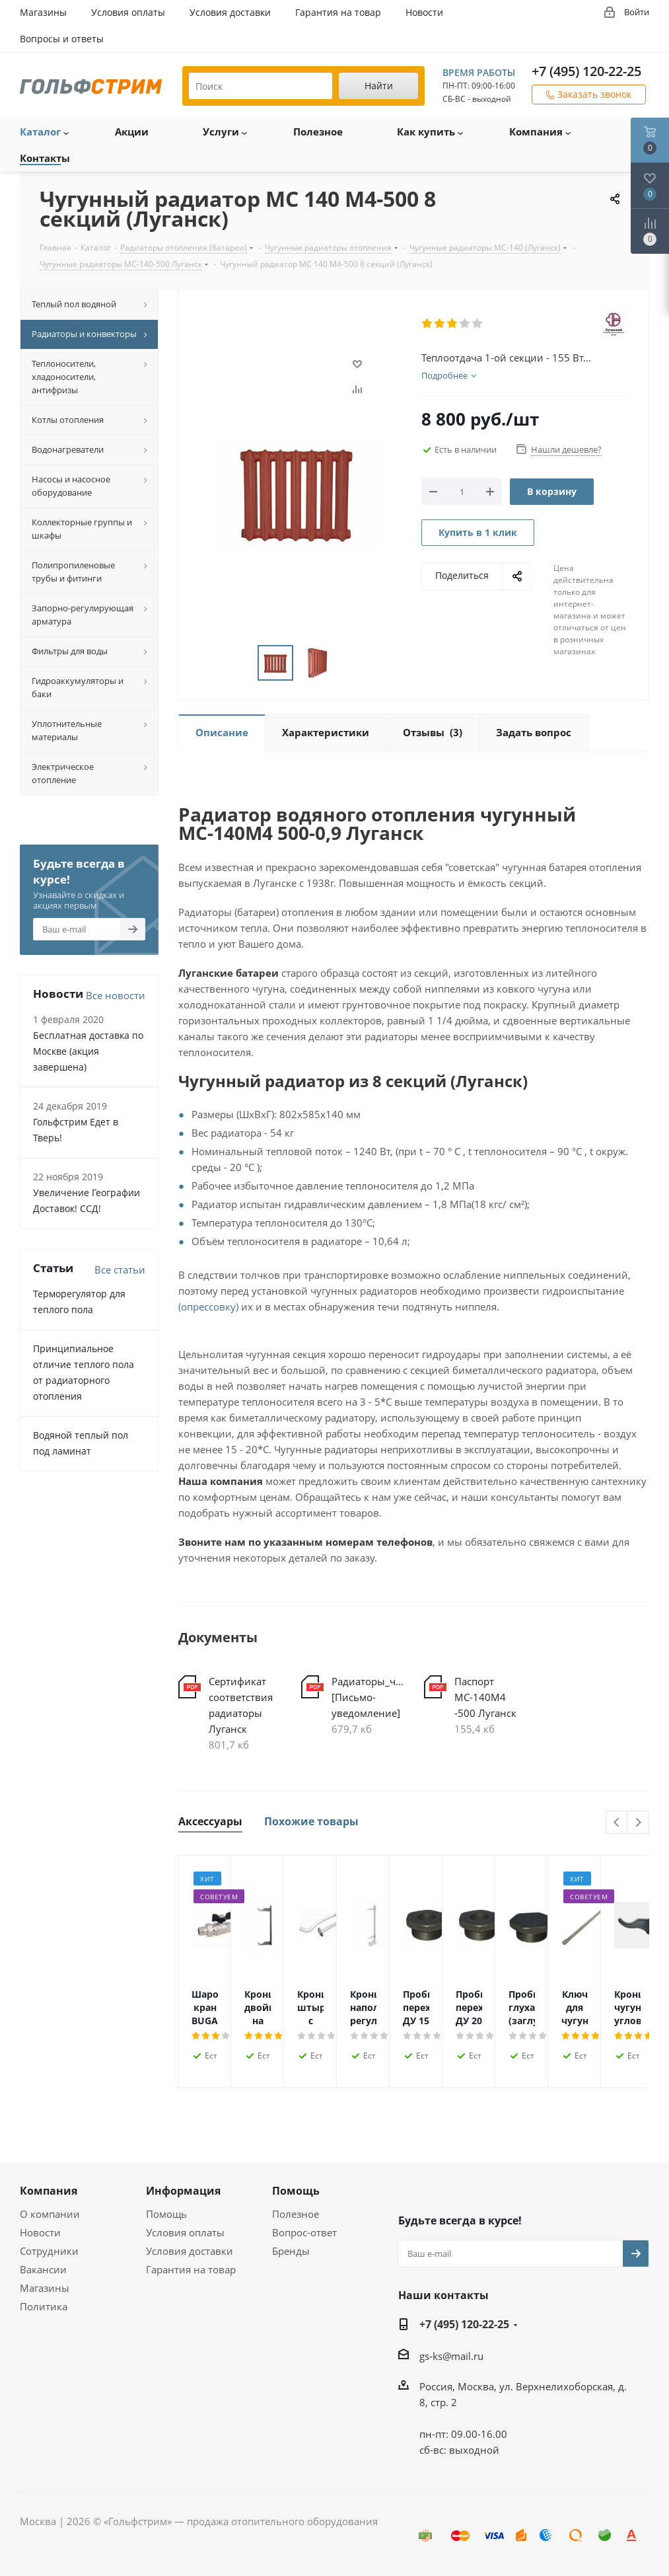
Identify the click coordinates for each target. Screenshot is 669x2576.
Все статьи (119, 1269)
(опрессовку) (208, 1306)
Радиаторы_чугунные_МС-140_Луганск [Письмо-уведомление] (368, 1697)
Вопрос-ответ (304, 2232)
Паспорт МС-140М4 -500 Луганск (485, 1697)
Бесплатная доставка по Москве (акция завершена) (88, 1051)
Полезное (295, 2213)
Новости (40, 2232)
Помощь (166, 2213)
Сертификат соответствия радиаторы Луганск (241, 1705)
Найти (379, 85)
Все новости (115, 995)
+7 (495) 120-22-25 (586, 71)
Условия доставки (189, 2250)
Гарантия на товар (191, 2269)
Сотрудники (49, 2250)
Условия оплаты (185, 2232)
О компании (50, 2213)
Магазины (44, 2287)
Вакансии (43, 2269)
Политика (43, 2306)
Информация (183, 2190)
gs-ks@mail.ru (451, 2356)
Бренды (291, 2250)
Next (638, 1823)
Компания (48, 2190)
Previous (617, 1823)
